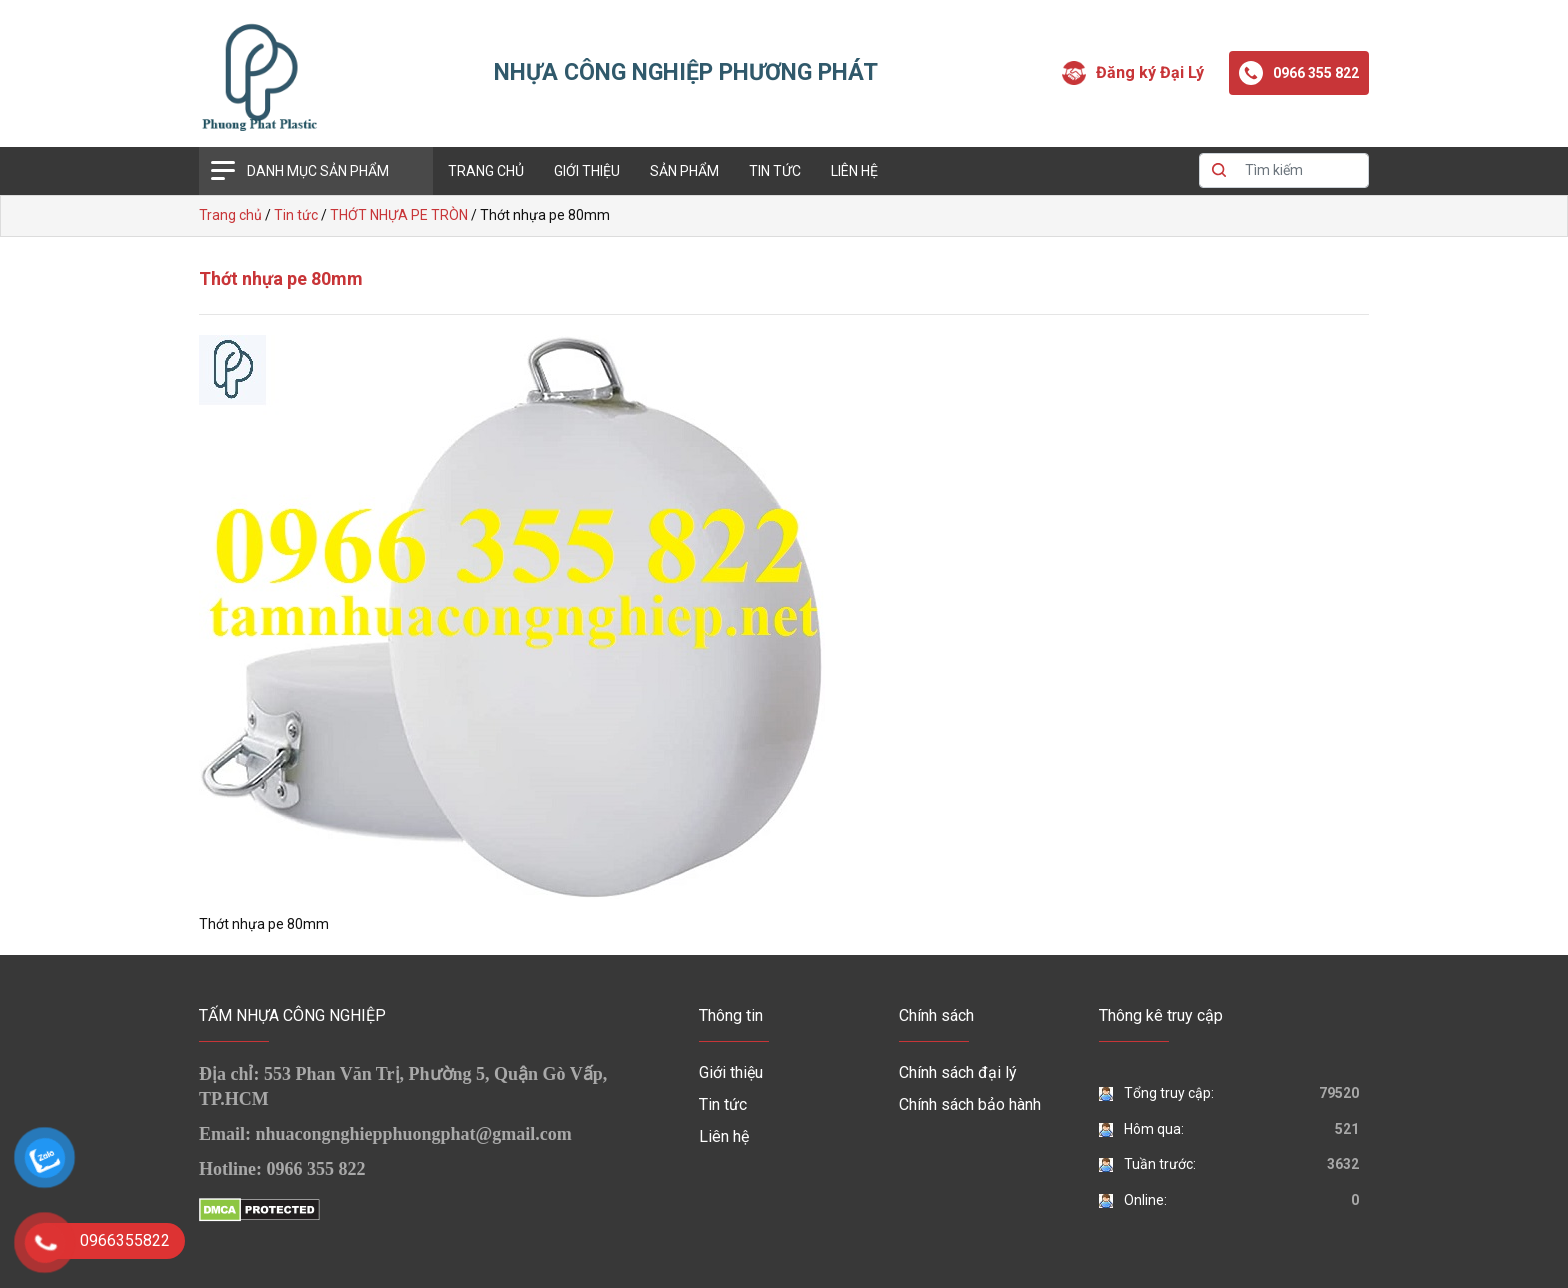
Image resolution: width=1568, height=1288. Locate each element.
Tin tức (775, 171)
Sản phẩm (684, 171)
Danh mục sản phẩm (318, 171)
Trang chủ (486, 171)
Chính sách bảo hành (970, 1104)
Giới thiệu (587, 171)
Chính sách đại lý (958, 1072)
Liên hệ (854, 171)
